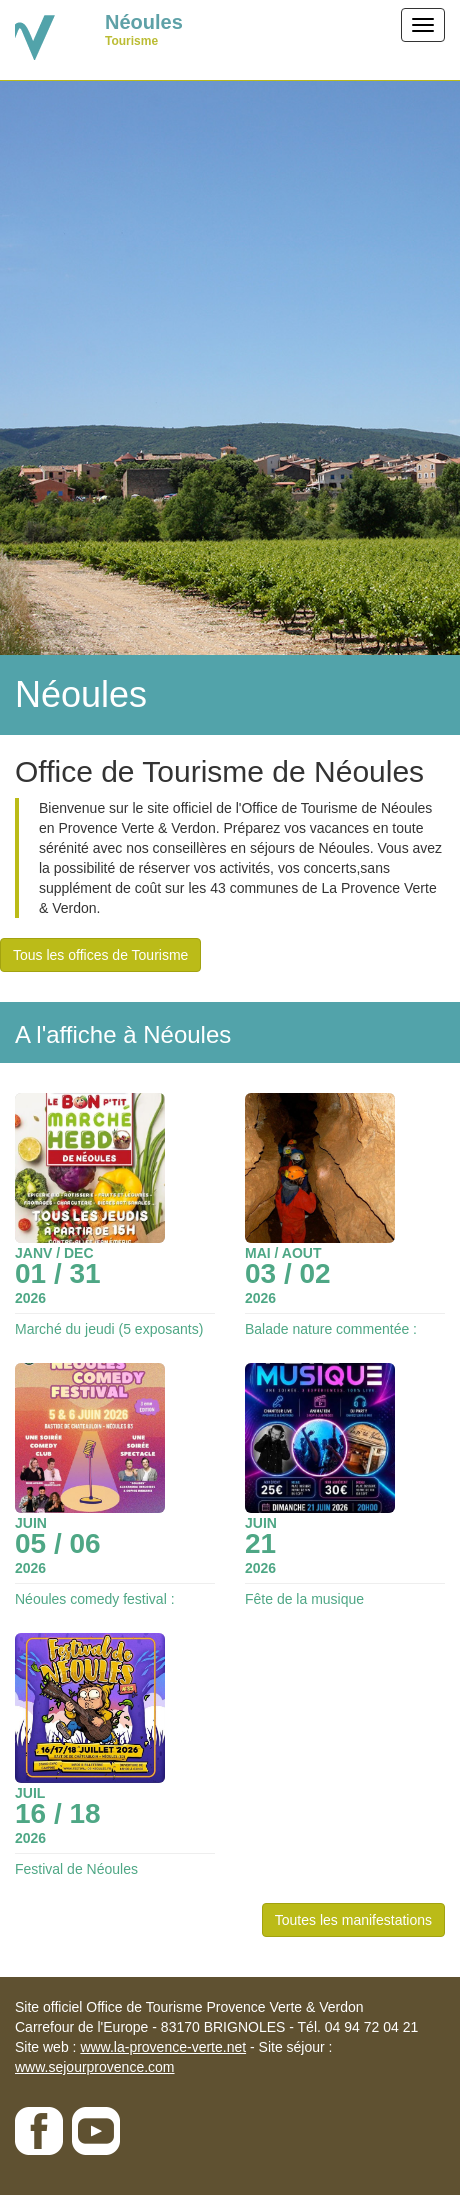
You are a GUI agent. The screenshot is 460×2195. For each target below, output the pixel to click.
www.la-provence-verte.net (163, 2047)
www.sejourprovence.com (95, 2067)
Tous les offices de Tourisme (100, 955)
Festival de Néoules (76, 1869)
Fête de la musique (304, 1599)
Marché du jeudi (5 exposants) (109, 1329)
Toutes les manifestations (353, 1920)
